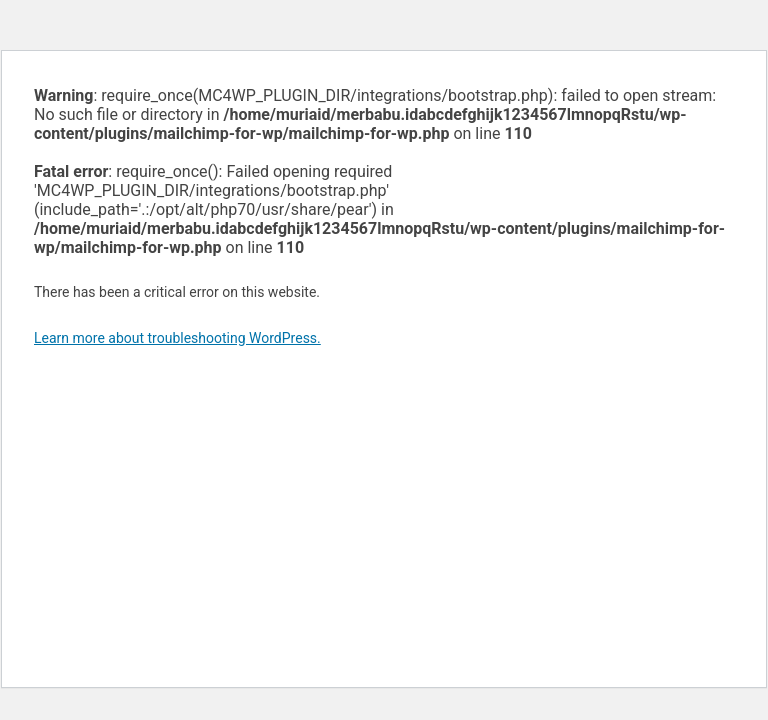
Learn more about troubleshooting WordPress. (177, 338)
